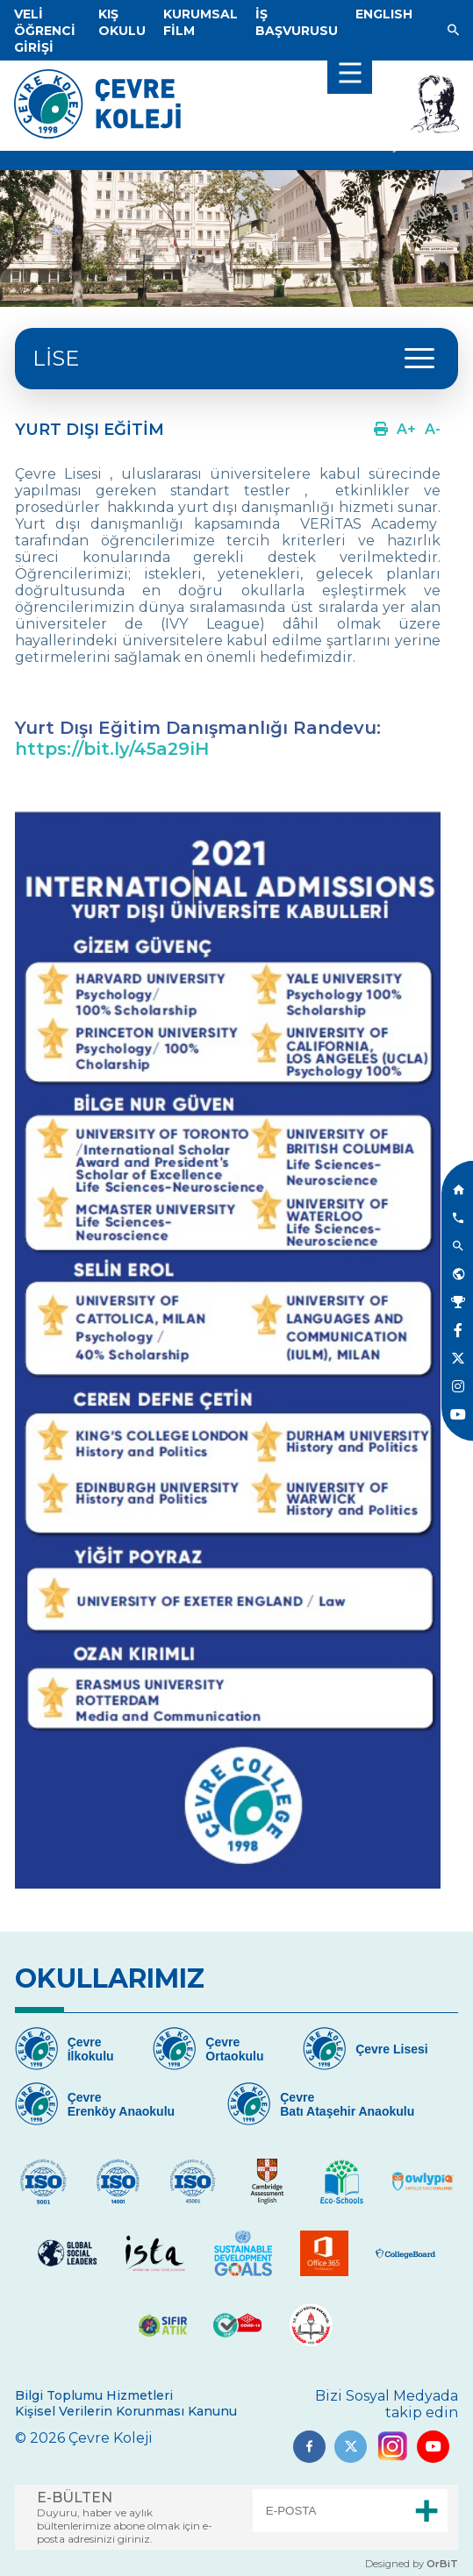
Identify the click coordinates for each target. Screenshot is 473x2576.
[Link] (44, 30)
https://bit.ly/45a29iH (112, 748)
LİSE (55, 358)
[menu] (349, 72)
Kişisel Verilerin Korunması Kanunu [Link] (126, 2411)
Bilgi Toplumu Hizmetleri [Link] (94, 2395)
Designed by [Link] (411, 2564)
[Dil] (383, 14)
